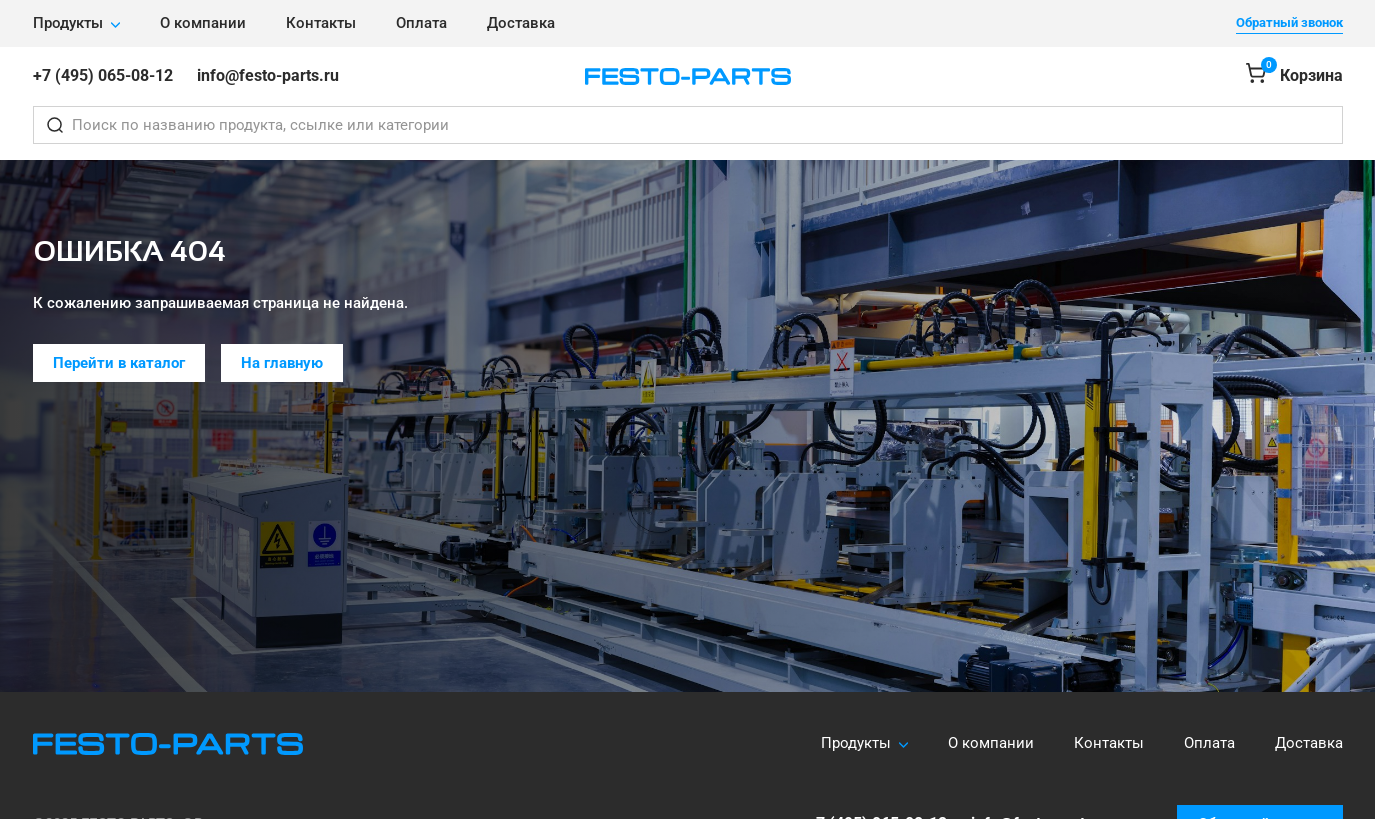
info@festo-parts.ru (268, 75)
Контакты (321, 23)
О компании (203, 23)
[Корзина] (1294, 76)
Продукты (68, 23)
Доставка (521, 23)
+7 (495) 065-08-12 (103, 75)
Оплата (421, 23)
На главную (282, 363)
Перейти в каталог (119, 363)
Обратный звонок (1289, 22)
